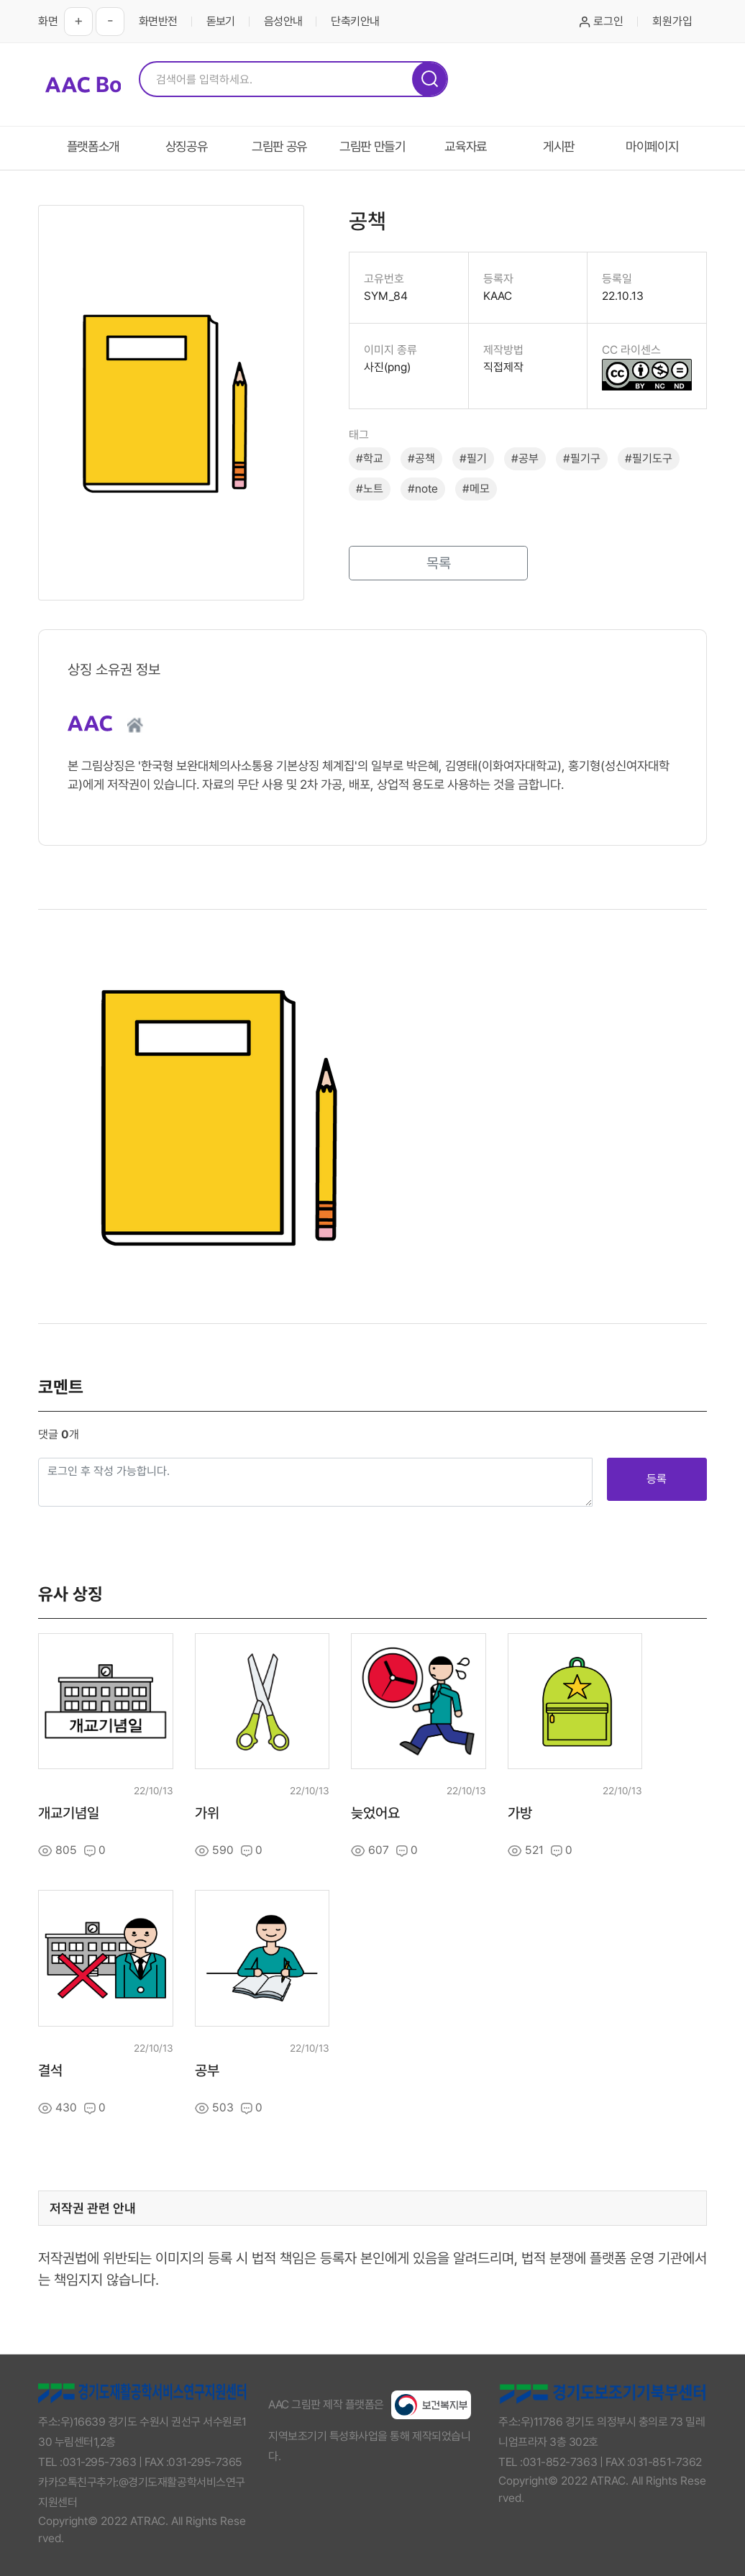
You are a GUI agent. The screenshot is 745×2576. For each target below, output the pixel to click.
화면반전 (158, 21)
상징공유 (186, 146)
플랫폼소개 (93, 146)
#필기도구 (648, 458)
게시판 (559, 146)
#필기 (473, 458)
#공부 (525, 458)
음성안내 (283, 21)
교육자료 (465, 146)
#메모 (476, 488)
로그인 (601, 21)
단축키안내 (355, 21)
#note (423, 488)
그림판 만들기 (372, 146)
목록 (438, 563)
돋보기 (220, 21)
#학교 (369, 458)
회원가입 (672, 21)
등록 (656, 1479)
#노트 (369, 488)
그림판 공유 (279, 146)
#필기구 (581, 458)
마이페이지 (652, 146)
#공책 (421, 458)
